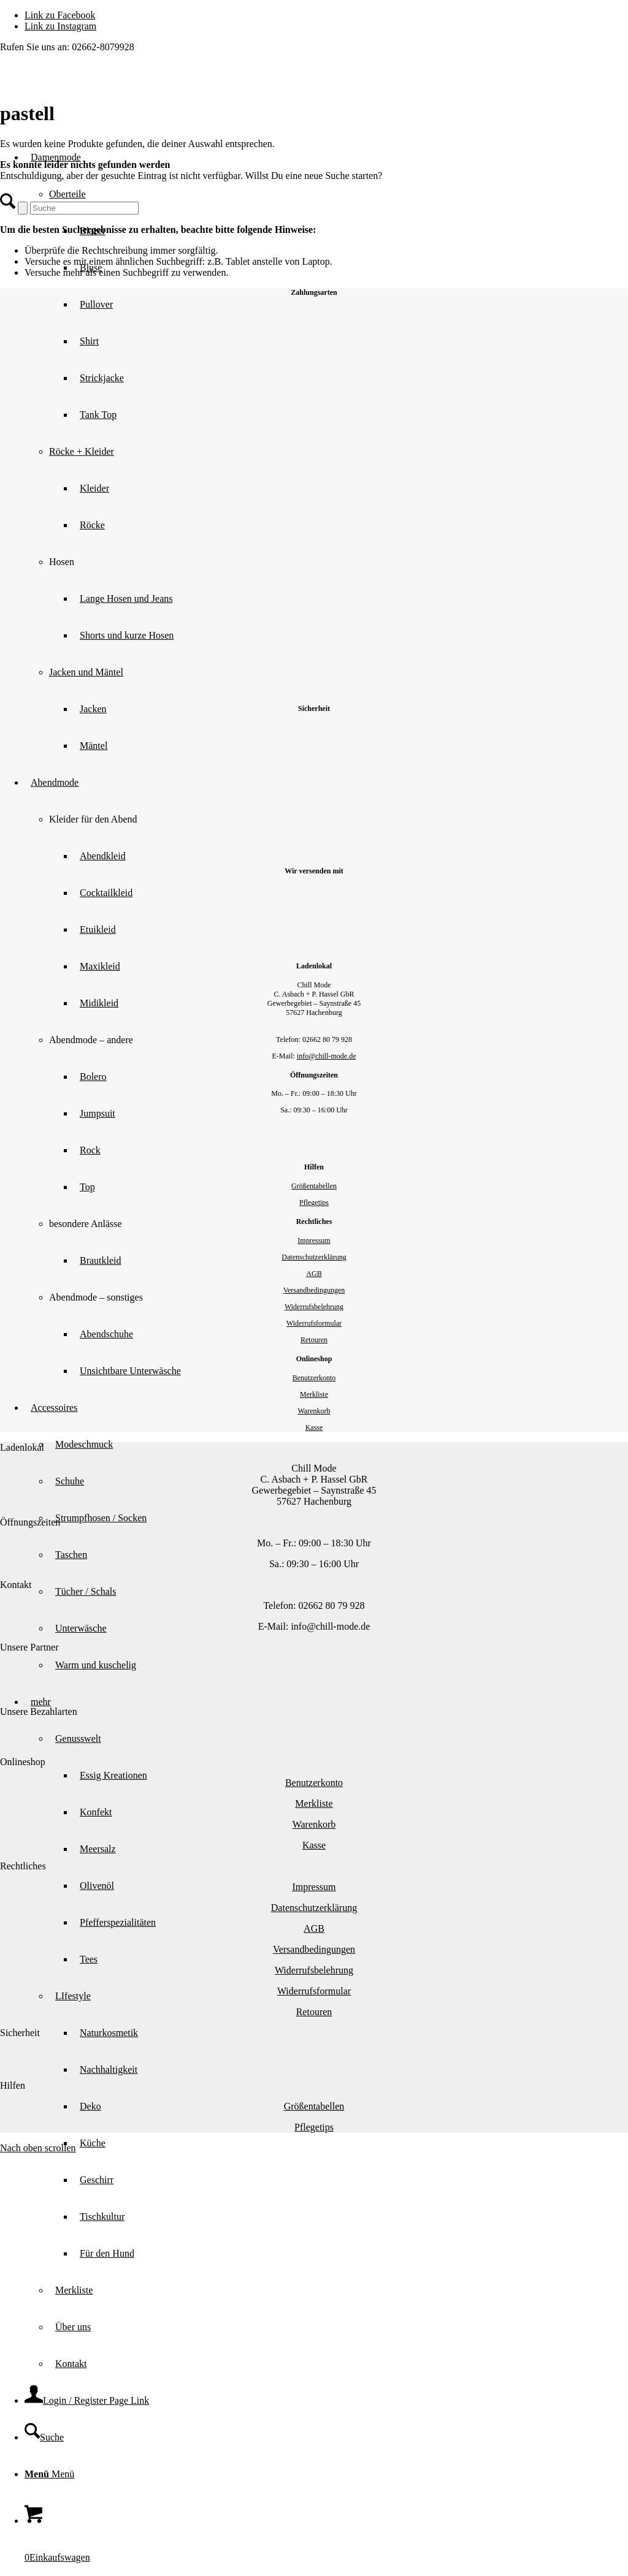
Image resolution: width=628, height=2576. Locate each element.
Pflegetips (314, 1202)
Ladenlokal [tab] (22, 1447)
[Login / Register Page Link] (87, 2400)
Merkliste (314, 1394)
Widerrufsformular (314, 1323)
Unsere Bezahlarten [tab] (38, 1711)
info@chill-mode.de (326, 1056)
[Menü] (49, 2474)
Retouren (314, 1339)
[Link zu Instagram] (60, 26)
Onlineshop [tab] (22, 1762)
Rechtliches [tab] (23, 1866)
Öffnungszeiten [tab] (30, 1522)
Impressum (313, 1240)
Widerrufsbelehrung (314, 1306)
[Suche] (44, 2437)
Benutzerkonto (314, 1377)
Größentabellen (314, 1186)
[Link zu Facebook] (60, 15)
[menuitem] (351, 2143)
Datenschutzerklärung (313, 1257)
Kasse (314, 1427)
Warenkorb (313, 1411)
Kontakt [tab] (16, 1584)
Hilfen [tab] (12, 2085)
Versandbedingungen (314, 1290)
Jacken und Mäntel (86, 672)
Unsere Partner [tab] (29, 1647)
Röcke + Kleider (81, 451)
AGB (313, 1273)
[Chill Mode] (92, 110)
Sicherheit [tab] (20, 2032)
